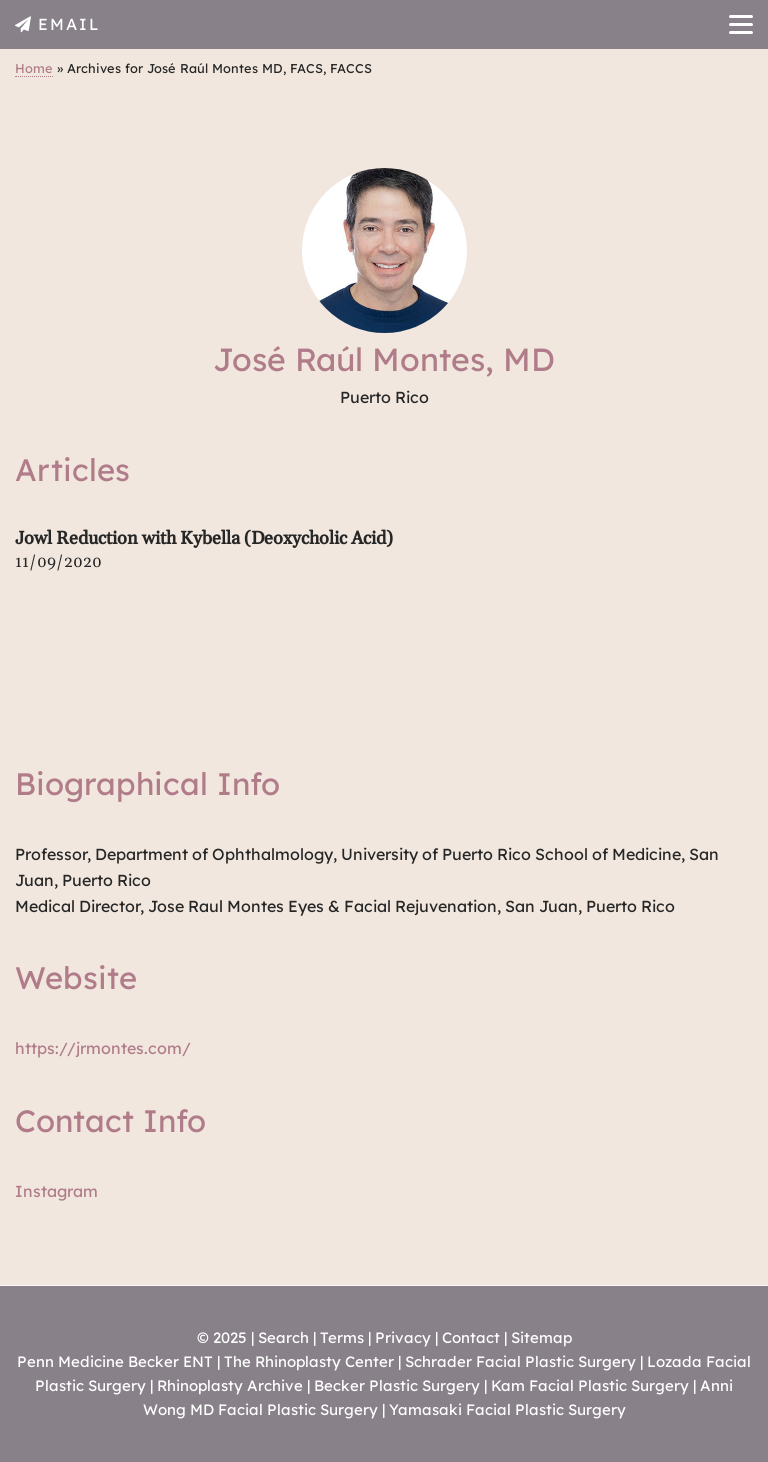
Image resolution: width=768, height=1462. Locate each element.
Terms (342, 1337)
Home (34, 68)
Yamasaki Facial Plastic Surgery (507, 1409)
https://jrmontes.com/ (103, 1048)
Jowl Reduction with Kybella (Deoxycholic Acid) (204, 538)
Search (283, 1337)
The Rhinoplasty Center (309, 1361)
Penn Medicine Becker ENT (115, 1361)
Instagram (56, 1191)
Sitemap (541, 1337)
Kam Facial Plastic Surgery (590, 1385)
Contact (471, 1337)
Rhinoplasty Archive (230, 1385)
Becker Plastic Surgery (399, 1385)
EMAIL (69, 24)
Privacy (403, 1337)
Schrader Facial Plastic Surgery (520, 1361)
